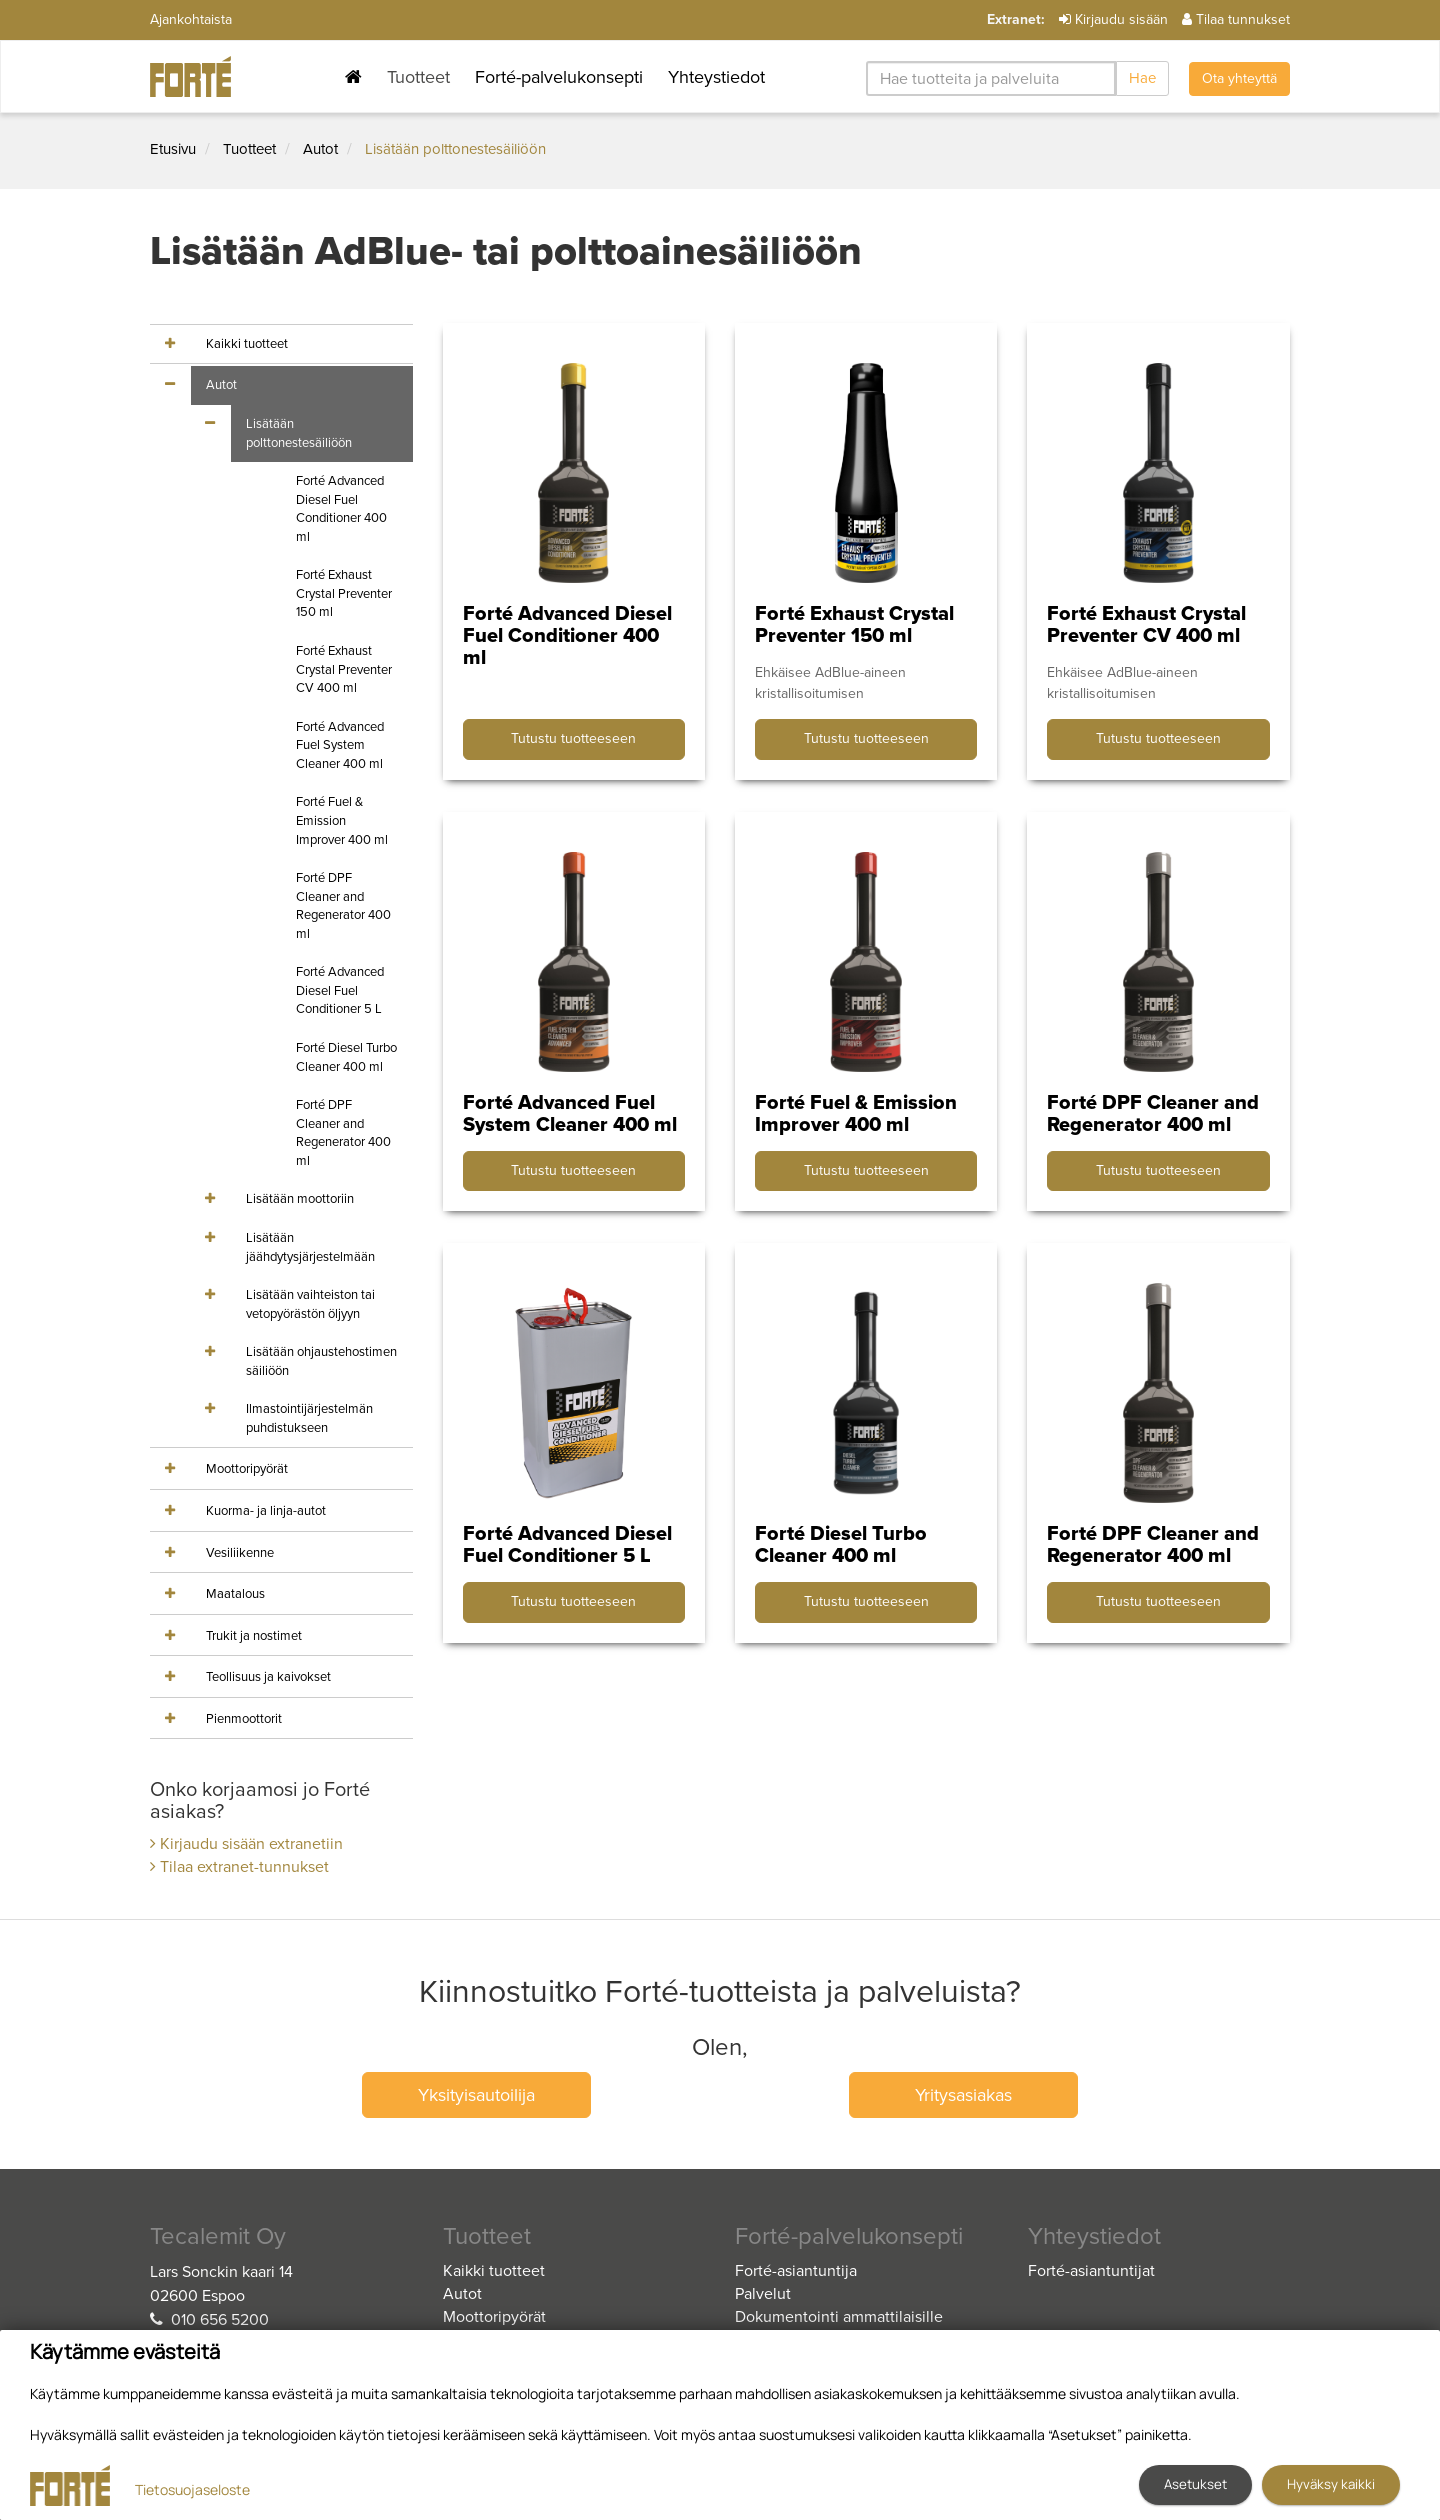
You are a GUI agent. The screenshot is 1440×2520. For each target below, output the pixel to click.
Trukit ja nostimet (254, 1636)
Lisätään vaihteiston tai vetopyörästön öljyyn (310, 1304)
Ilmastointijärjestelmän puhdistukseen (309, 1418)
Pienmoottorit (244, 1719)
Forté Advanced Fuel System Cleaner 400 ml (340, 745)
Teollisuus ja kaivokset (268, 1677)
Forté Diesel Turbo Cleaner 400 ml (346, 1057)
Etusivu (173, 149)
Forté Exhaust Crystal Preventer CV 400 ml (344, 669)
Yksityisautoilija (476, 2095)
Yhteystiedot (716, 77)
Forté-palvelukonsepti (559, 77)
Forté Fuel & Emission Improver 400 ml (342, 820)
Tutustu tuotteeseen (573, 738)
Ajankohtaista (191, 19)
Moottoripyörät (247, 1469)
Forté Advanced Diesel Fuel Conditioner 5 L (340, 990)
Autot (320, 149)
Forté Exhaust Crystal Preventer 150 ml (344, 593)
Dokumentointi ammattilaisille (839, 2317)
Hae (1142, 78)
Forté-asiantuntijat (1091, 2271)
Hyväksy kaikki (1331, 2484)
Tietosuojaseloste (192, 2489)
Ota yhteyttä (1239, 78)
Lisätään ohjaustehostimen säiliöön (321, 1361)
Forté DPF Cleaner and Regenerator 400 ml (343, 906)
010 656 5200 (220, 2320)
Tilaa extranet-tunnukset (239, 1867)
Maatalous (235, 1594)
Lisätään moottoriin (300, 1199)
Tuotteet (418, 77)
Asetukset (1195, 2484)
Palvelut (763, 2294)
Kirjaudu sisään (1113, 19)
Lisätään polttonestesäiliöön (455, 149)
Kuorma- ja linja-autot (266, 1511)
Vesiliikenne (240, 1553)
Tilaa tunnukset (1236, 19)
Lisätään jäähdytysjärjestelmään (310, 1247)
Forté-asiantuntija (796, 2271)
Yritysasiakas (963, 2095)
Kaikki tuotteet (247, 344)
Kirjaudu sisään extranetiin (246, 1844)
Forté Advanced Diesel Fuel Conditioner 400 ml (341, 509)
